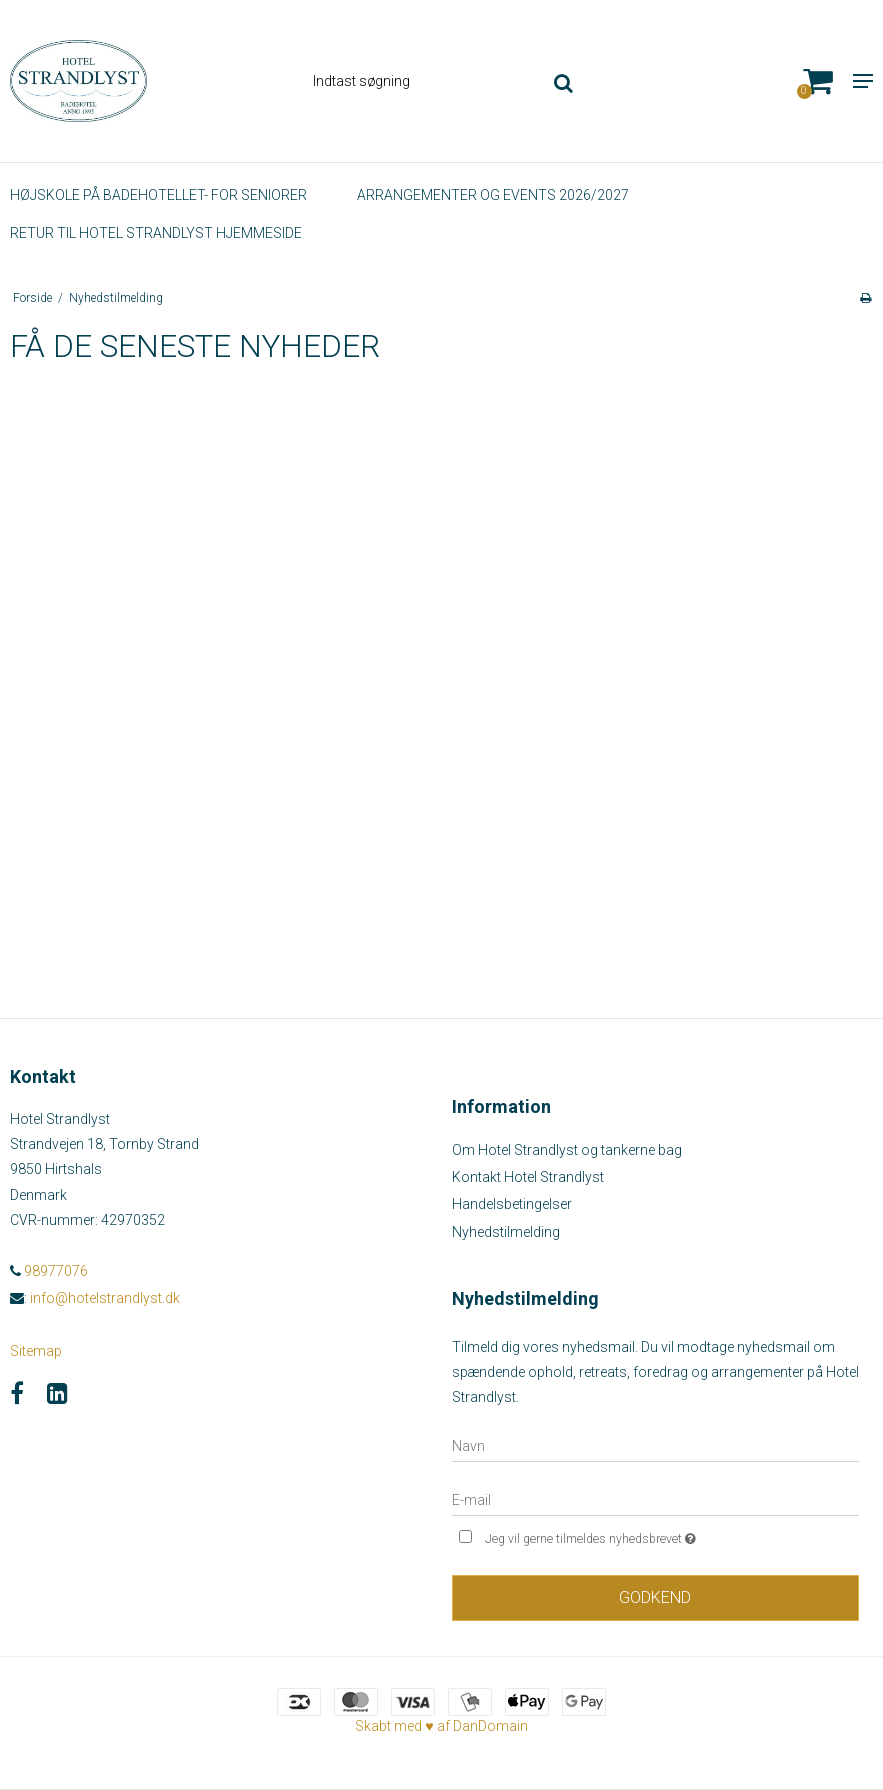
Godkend (655, 1597)
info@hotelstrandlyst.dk (105, 1298)
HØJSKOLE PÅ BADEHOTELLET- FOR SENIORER (158, 195)
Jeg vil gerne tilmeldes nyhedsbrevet (640, 1536)
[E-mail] (656, 1499)
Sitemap (36, 1351)
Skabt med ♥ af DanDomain (441, 1726)
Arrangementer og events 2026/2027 (493, 195)
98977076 (49, 1271)
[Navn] (656, 1445)
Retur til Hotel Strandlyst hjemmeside (156, 233)
